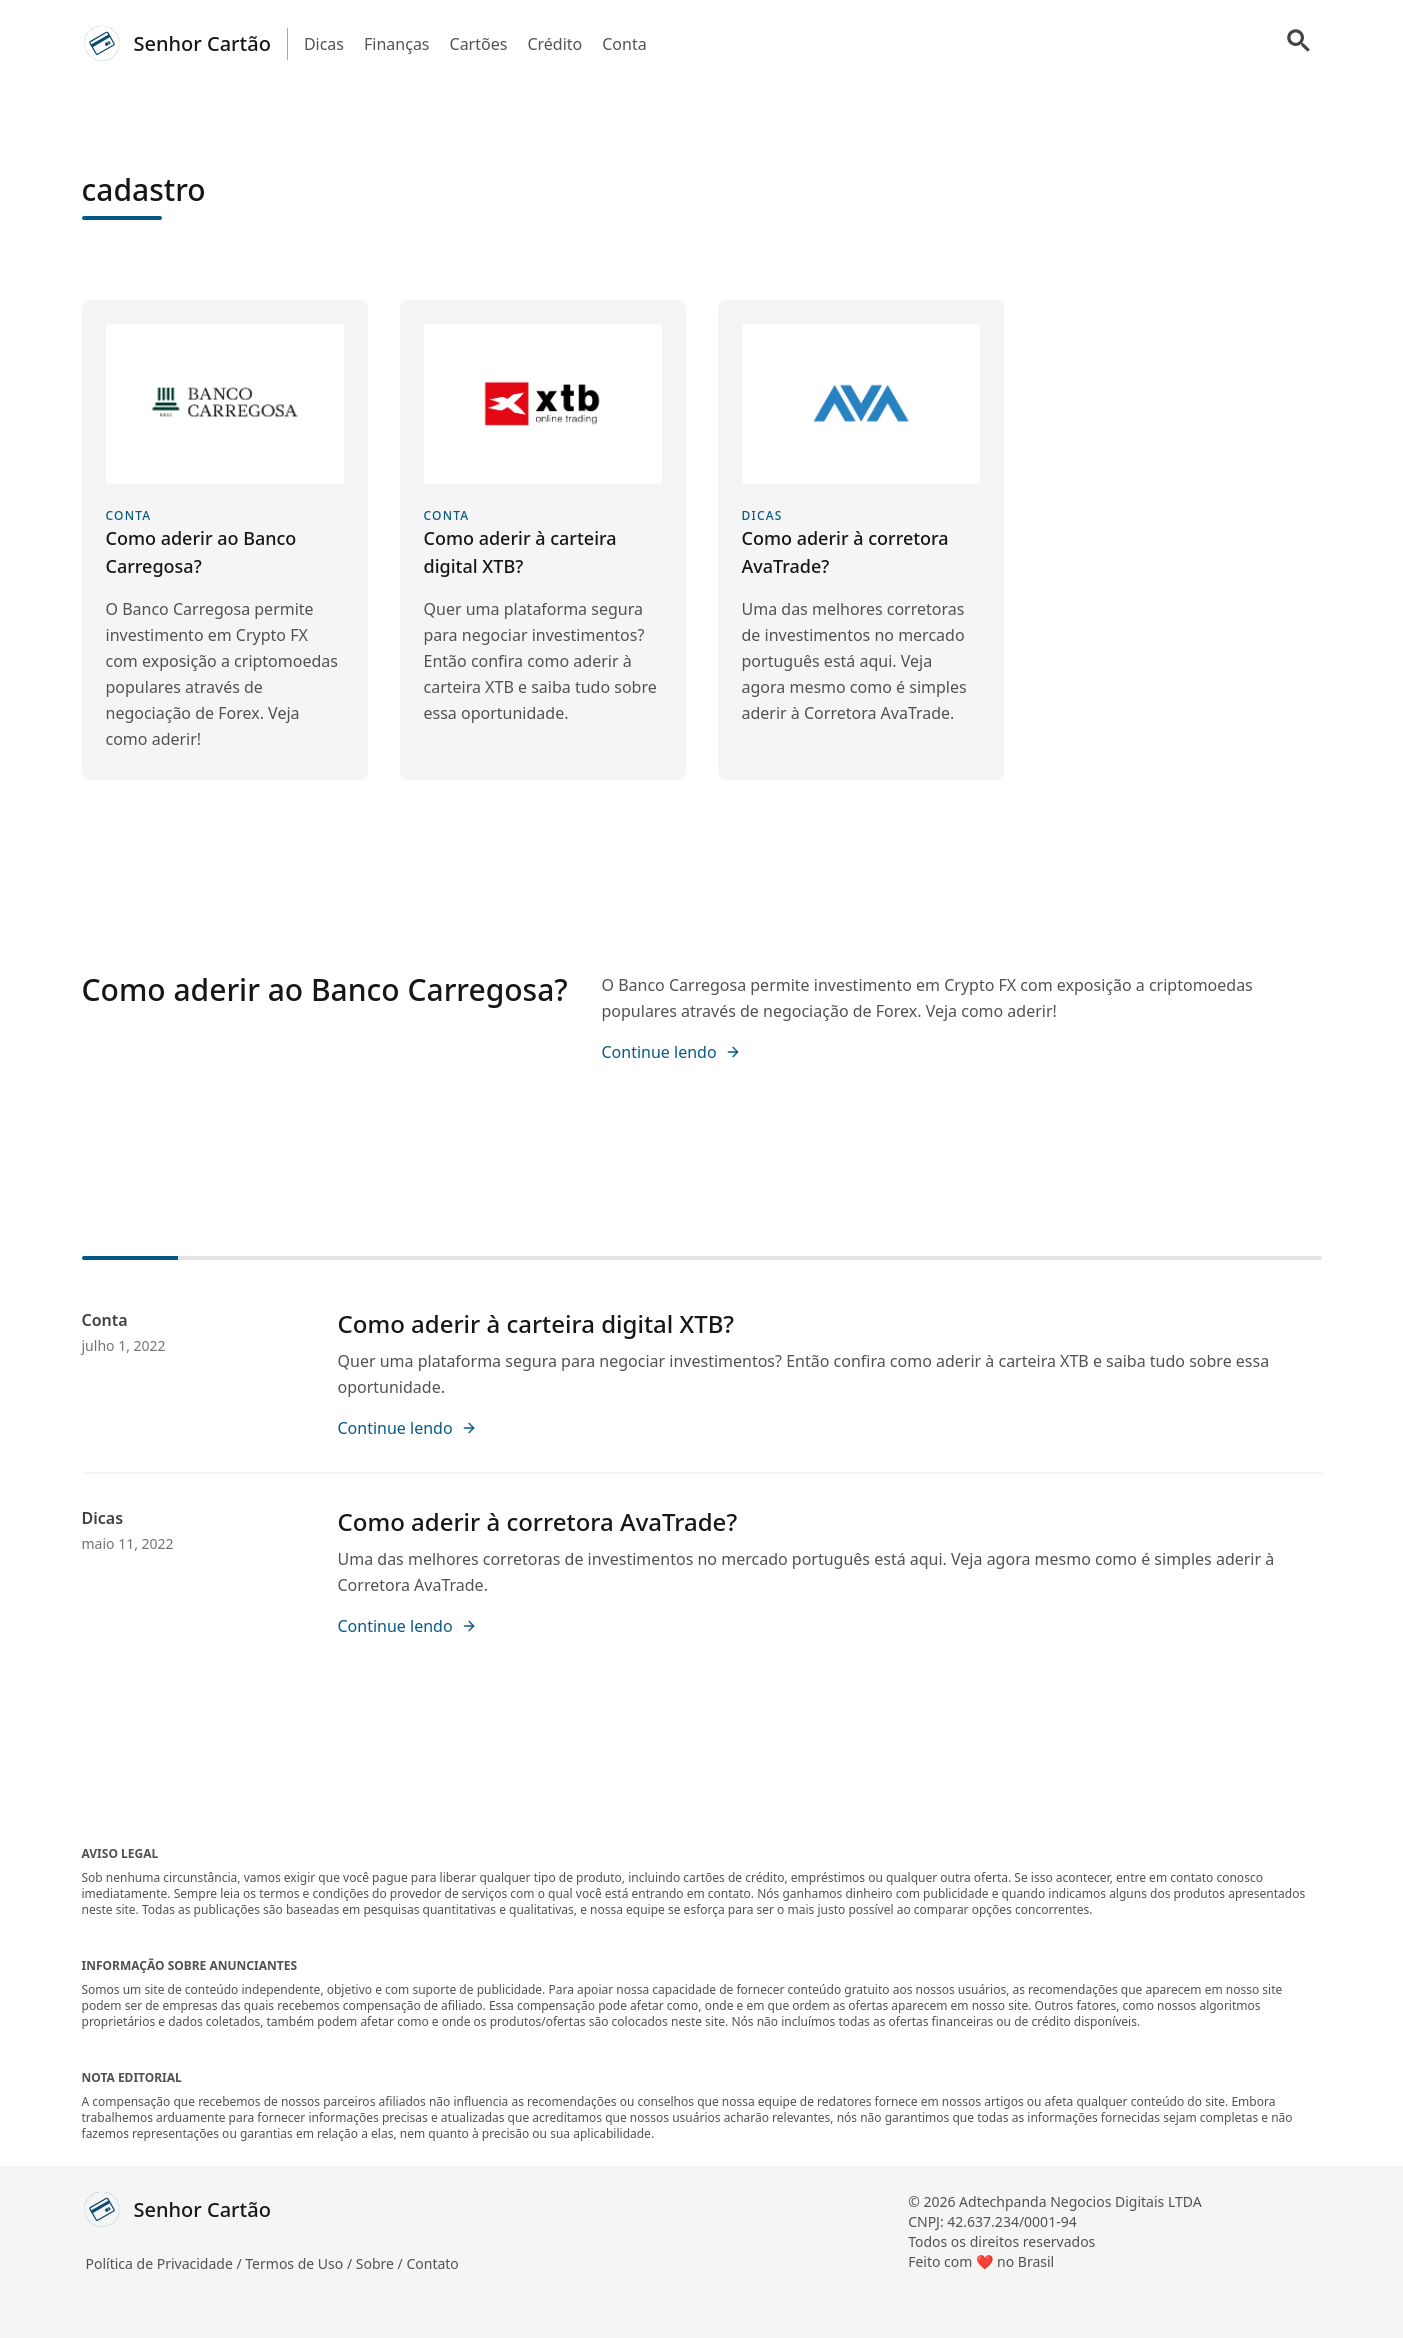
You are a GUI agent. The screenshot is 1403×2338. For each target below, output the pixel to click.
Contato (432, 2263)
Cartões (479, 44)
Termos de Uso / (300, 2263)
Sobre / (381, 2263)
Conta (624, 44)
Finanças (397, 44)
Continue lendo (671, 1052)
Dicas (324, 44)
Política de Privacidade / (166, 2263)
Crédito (554, 44)
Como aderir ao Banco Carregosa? (325, 989)
